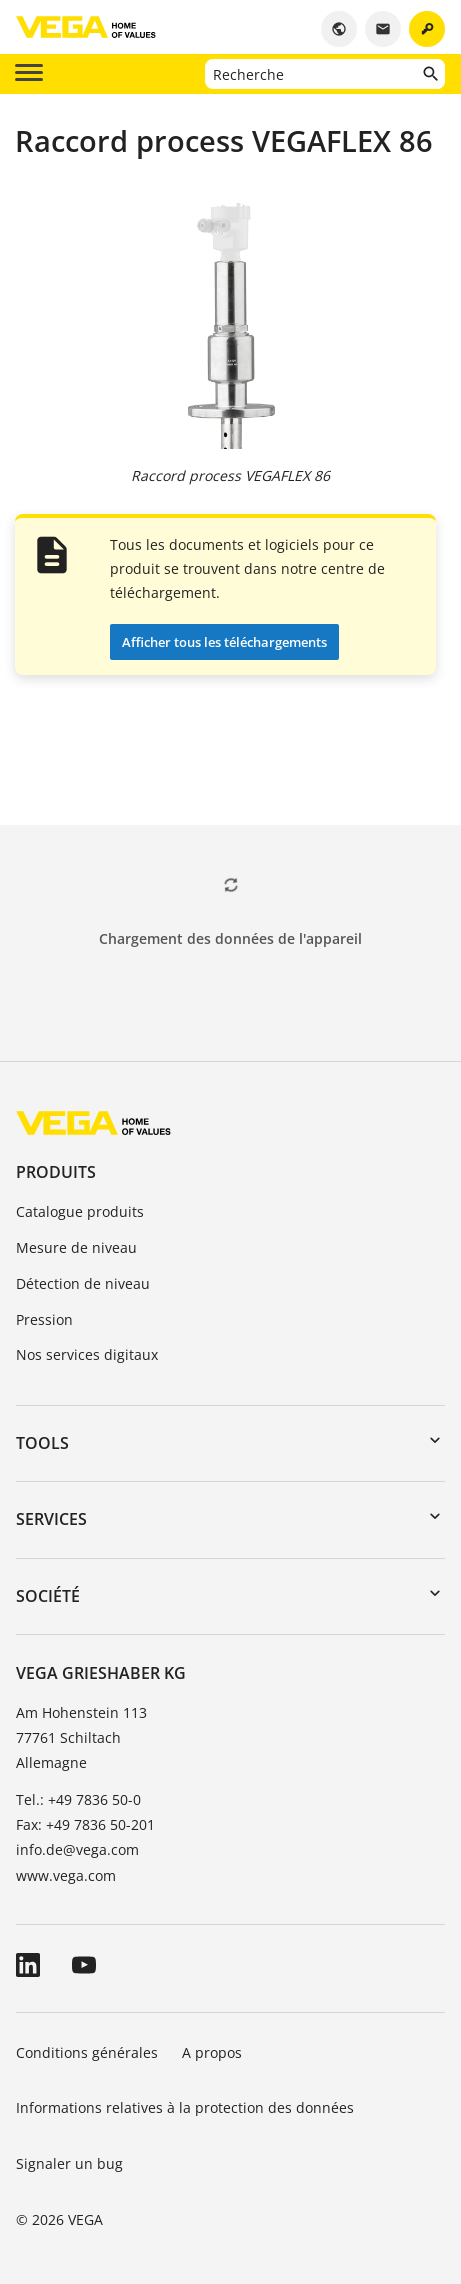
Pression (44, 1319)
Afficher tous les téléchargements (224, 642)
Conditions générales (87, 2052)
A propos (214, 2052)
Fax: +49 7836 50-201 (85, 1824)
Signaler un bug (69, 2163)
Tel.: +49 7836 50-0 (78, 1799)
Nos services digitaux (87, 1354)
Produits (56, 1172)
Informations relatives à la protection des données (185, 2107)
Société (48, 1596)
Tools (42, 1443)
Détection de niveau (83, 1283)
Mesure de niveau (76, 1247)
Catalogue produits (80, 1211)
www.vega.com (66, 1875)
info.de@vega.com (77, 1849)
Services (51, 1519)
